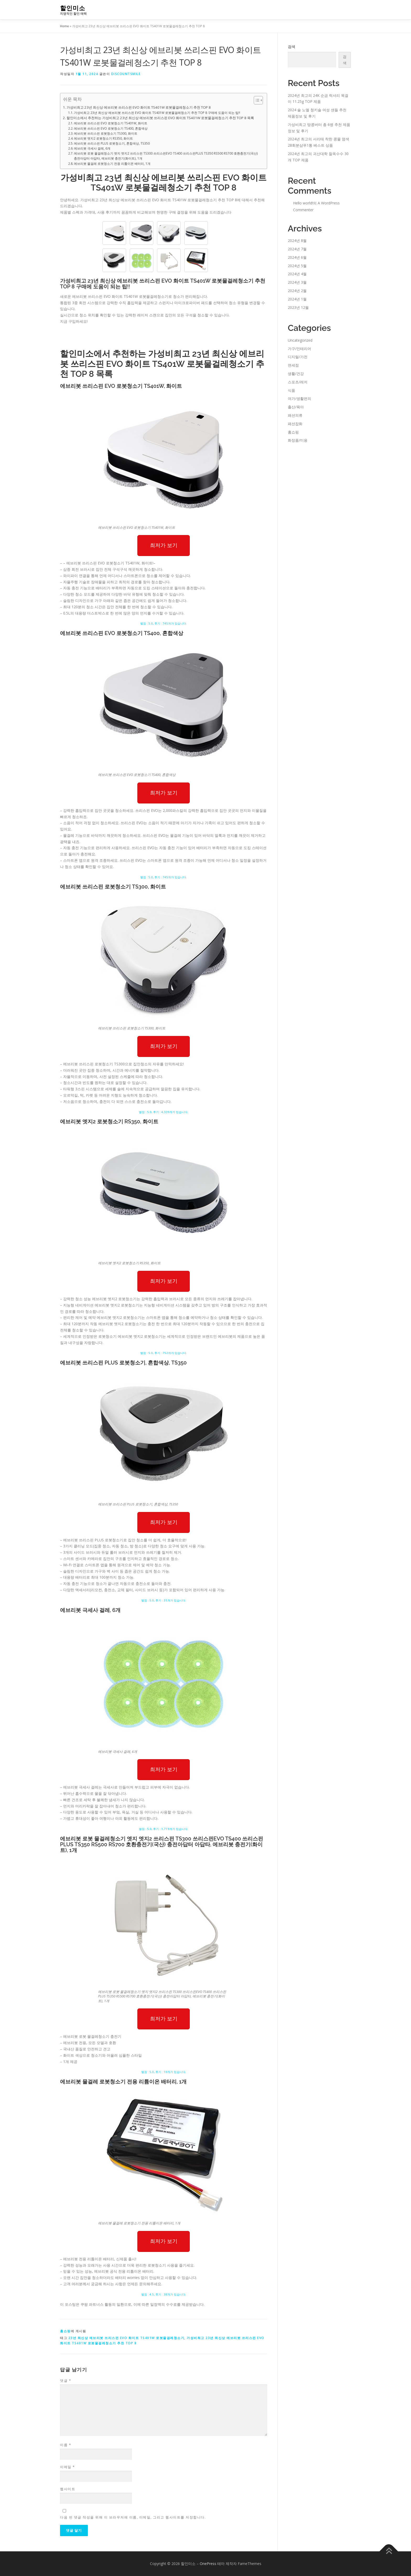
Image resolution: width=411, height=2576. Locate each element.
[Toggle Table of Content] (256, 100)
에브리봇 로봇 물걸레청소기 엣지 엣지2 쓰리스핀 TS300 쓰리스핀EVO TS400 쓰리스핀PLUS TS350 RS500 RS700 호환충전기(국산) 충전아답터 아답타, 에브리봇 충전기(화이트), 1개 (166, 156)
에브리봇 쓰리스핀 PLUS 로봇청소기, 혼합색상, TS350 (112, 143)
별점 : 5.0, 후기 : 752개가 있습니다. (163, 1353)
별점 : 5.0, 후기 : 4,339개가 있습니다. (163, 1112)
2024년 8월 (297, 240)
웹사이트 (67, 2489)
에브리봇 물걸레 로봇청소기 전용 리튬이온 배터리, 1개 (112, 163)
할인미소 (72, 8)
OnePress (208, 2563)
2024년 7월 (297, 248)
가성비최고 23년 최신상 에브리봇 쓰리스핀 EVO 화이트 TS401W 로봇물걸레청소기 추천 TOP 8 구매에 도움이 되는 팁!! (157, 112)
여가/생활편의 (299, 398)
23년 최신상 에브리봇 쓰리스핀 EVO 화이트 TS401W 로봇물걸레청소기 (126, 2338)
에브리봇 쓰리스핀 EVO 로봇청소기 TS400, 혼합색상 (111, 128)
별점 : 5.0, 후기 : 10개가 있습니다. (163, 2072)
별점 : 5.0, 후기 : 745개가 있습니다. (163, 623)
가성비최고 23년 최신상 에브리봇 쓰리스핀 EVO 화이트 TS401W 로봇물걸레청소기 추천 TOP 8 (139, 107)
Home (64, 26)
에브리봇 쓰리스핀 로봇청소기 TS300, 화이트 (105, 133)
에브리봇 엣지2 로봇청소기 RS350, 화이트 (103, 138)
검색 (291, 46)
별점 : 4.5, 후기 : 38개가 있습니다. (163, 2294)
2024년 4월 (297, 273)
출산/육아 (296, 406)
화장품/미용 (297, 440)
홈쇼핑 (65, 2331)
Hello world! (303, 202)
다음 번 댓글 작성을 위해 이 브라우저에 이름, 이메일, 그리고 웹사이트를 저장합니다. (133, 2517)
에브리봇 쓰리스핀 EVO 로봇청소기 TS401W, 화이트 (110, 123)
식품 (291, 390)
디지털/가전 (297, 356)
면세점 (293, 365)
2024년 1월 (297, 299)
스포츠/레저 (297, 381)
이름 (65, 2444)
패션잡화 (295, 423)
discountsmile (126, 74)
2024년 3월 (297, 282)
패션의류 (295, 415)
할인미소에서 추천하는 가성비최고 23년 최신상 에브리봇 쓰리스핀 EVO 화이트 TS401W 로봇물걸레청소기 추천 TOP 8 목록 (160, 117)
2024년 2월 (297, 290)
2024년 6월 (297, 257)
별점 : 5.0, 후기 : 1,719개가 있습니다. (163, 1829)
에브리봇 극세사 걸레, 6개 (92, 148)
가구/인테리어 (299, 348)
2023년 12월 (298, 307)
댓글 (65, 2380)
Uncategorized (300, 340)
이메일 (67, 2466)
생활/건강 (296, 373)
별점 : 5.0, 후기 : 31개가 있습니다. (163, 1600)
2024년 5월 (297, 265)
